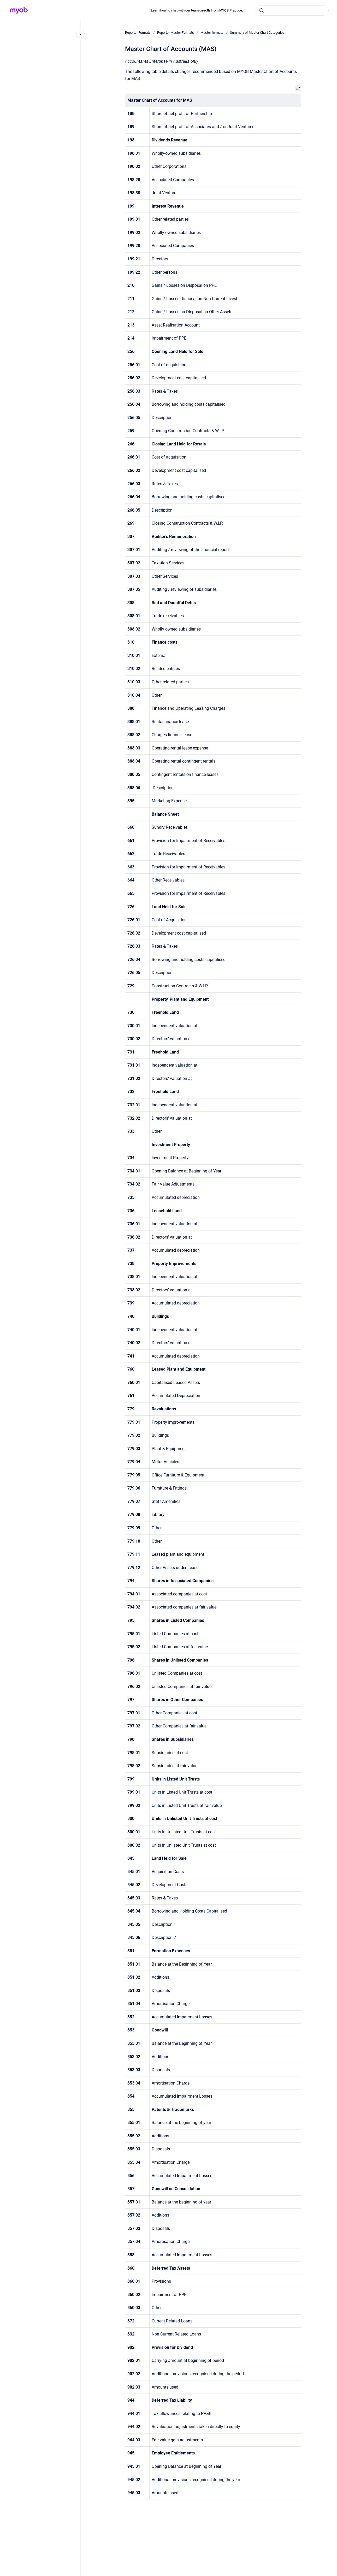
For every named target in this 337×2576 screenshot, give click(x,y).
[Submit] (261, 10)
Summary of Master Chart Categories (257, 33)
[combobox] (292, 10)
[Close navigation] (80, 34)
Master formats (211, 33)
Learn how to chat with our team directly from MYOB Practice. (197, 10)
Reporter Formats (138, 33)
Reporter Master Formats (175, 33)
